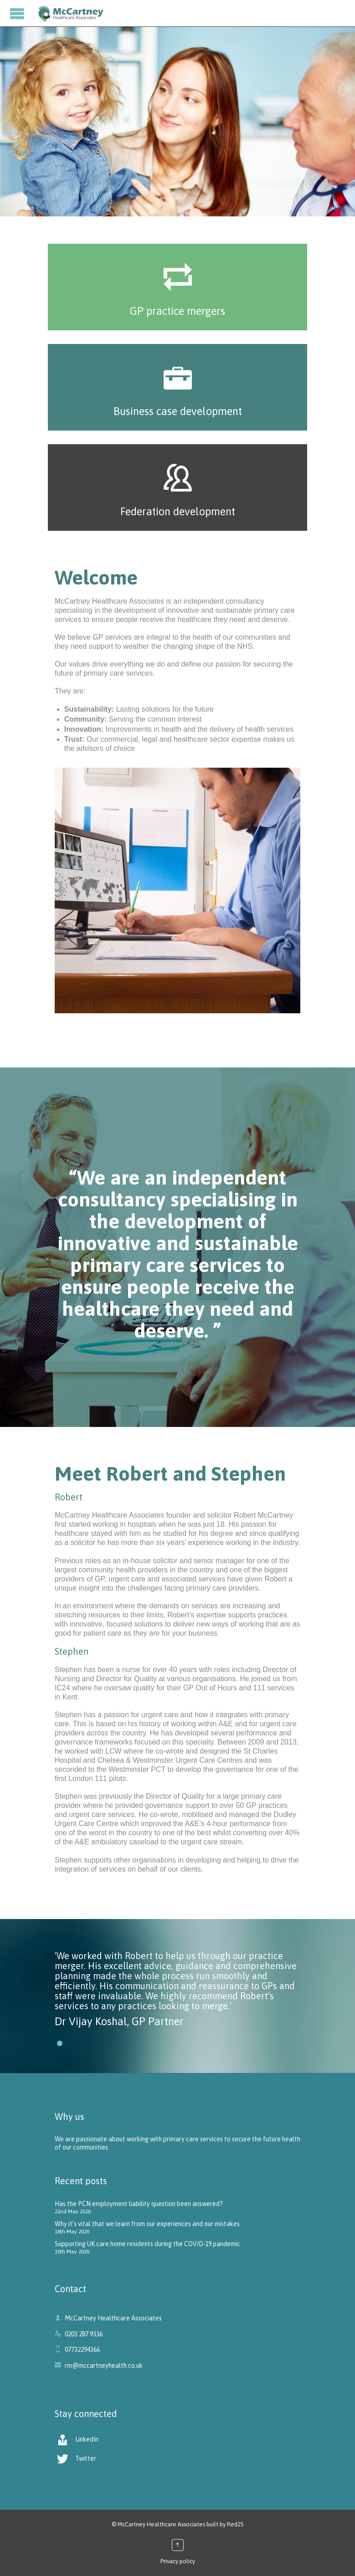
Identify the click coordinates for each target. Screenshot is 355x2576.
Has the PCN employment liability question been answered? (139, 2203)
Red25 (235, 2524)
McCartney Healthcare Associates (161, 2524)
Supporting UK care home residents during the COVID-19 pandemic (147, 2244)
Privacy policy (177, 2561)
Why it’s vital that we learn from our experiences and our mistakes (147, 2223)
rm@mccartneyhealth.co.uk (99, 2365)
